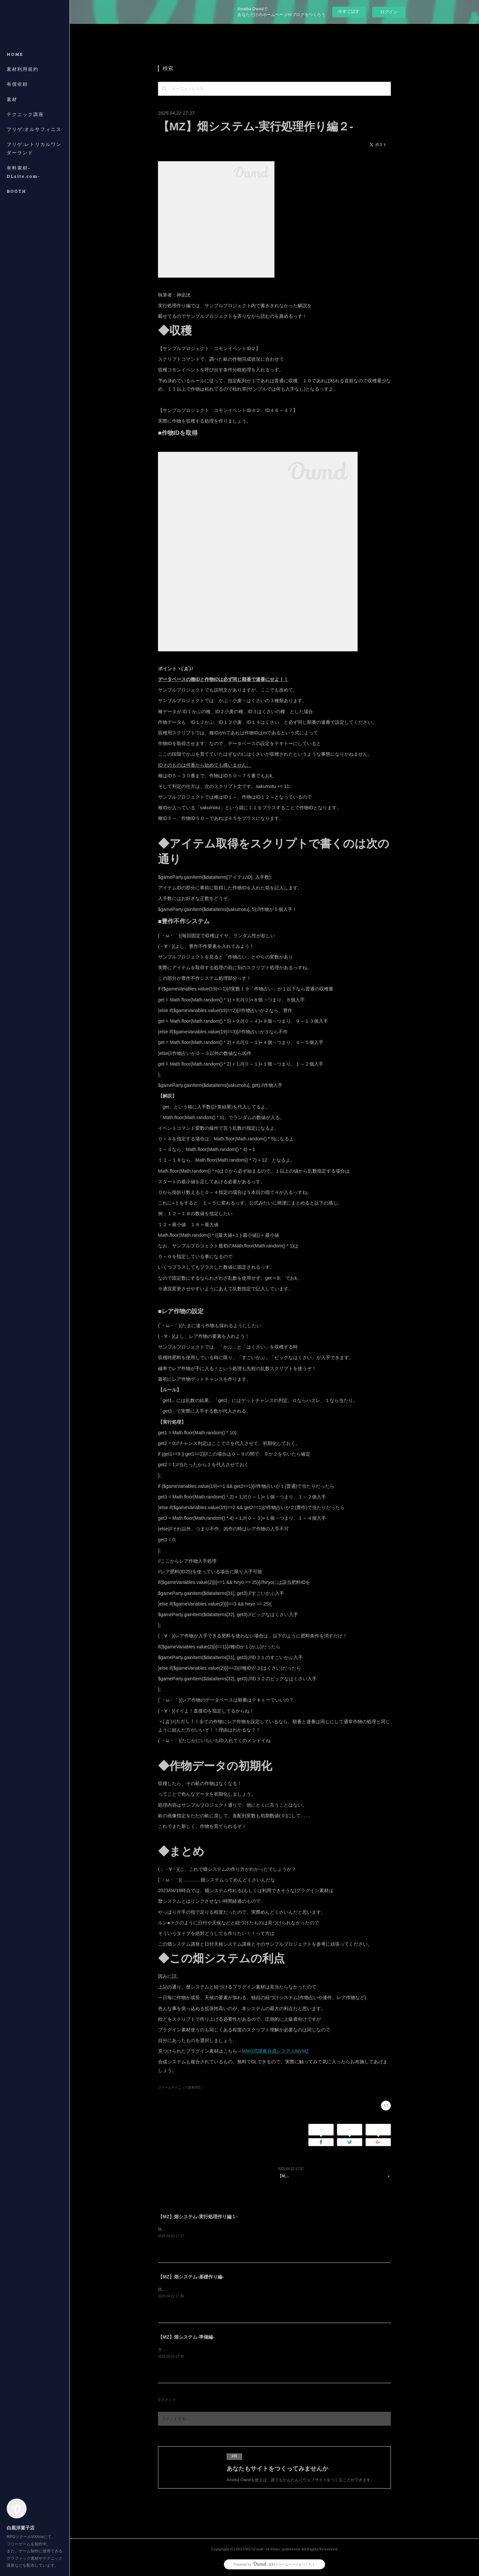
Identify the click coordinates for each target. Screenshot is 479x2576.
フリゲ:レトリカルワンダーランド (34, 148)
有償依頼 (17, 84)
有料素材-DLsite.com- (23, 172)
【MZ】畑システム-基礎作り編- (191, 2276)
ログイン (389, 11)
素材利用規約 (23, 69)
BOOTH (16, 191)
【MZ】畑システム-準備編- (186, 2337)
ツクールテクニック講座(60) (179, 2087)
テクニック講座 (25, 114)
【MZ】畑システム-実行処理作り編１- (198, 2216)
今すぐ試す (349, 11)
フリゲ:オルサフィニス (34, 129)
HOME (15, 54)
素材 (12, 99)
